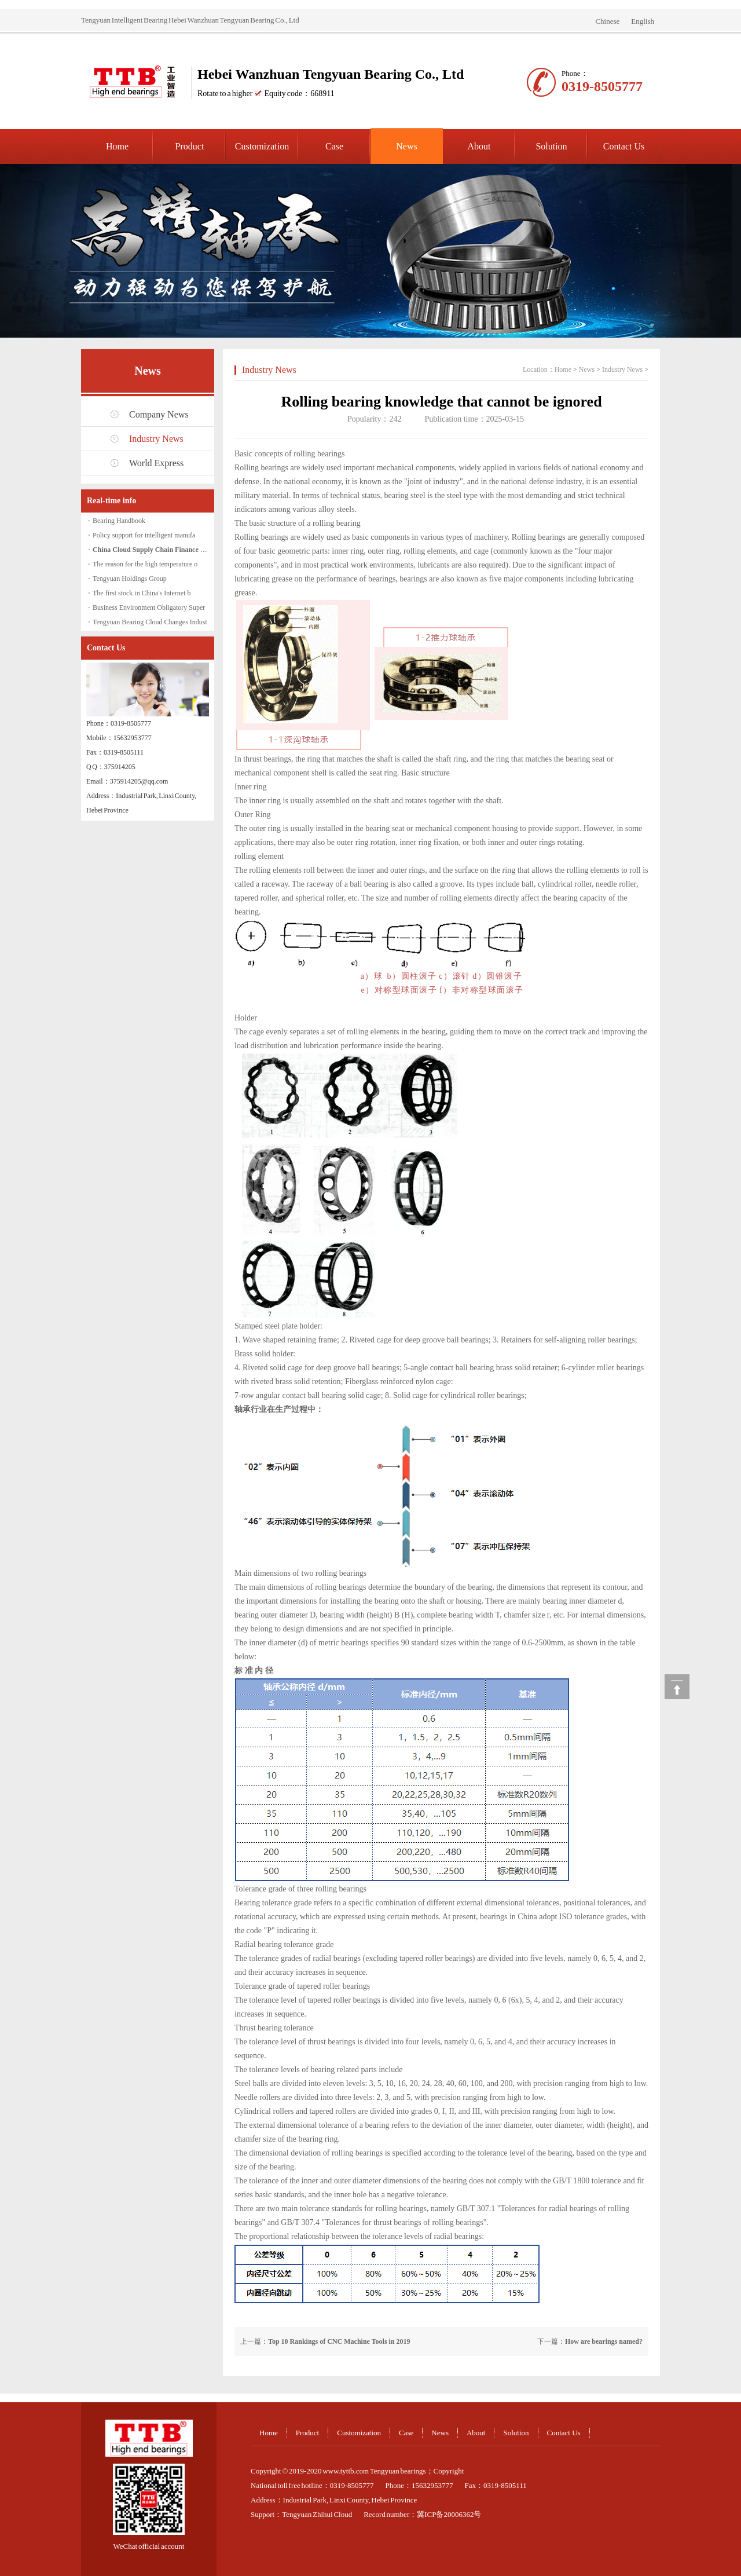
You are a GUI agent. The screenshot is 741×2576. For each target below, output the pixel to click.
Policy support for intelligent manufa (144, 535)
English (642, 21)
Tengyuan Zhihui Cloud (317, 2514)
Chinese (607, 21)
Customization (262, 146)
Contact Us (624, 146)
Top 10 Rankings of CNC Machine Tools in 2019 (339, 2341)
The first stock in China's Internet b (141, 593)
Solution (551, 146)
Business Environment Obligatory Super (149, 607)
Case (334, 146)
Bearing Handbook (119, 521)
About (479, 146)
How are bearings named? (604, 2341)
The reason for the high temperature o (145, 564)
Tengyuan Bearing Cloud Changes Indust (150, 622)
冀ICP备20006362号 (449, 2514)
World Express (156, 463)
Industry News (156, 439)
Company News (159, 414)
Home (117, 146)
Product (189, 146)
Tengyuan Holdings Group (130, 579)
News (406, 146)
